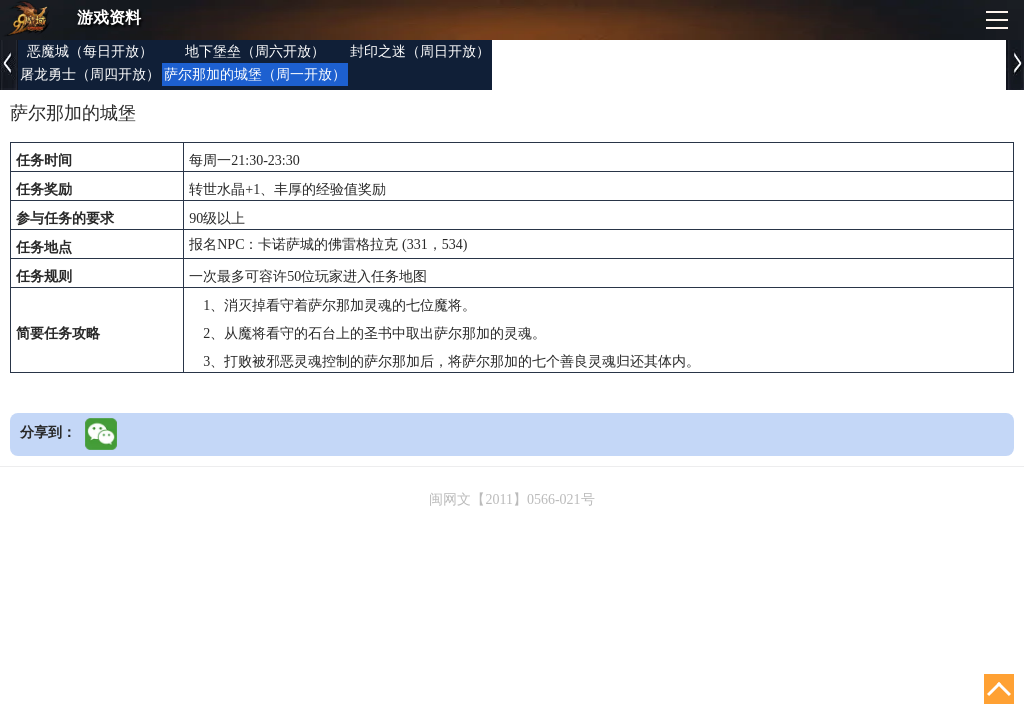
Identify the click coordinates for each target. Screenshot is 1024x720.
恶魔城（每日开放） (90, 51)
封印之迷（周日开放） (420, 51)
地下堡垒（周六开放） (255, 51)
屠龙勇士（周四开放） (90, 74)
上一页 (9, 65)
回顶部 (999, 689)
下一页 (1015, 65)
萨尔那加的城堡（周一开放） (255, 74)
